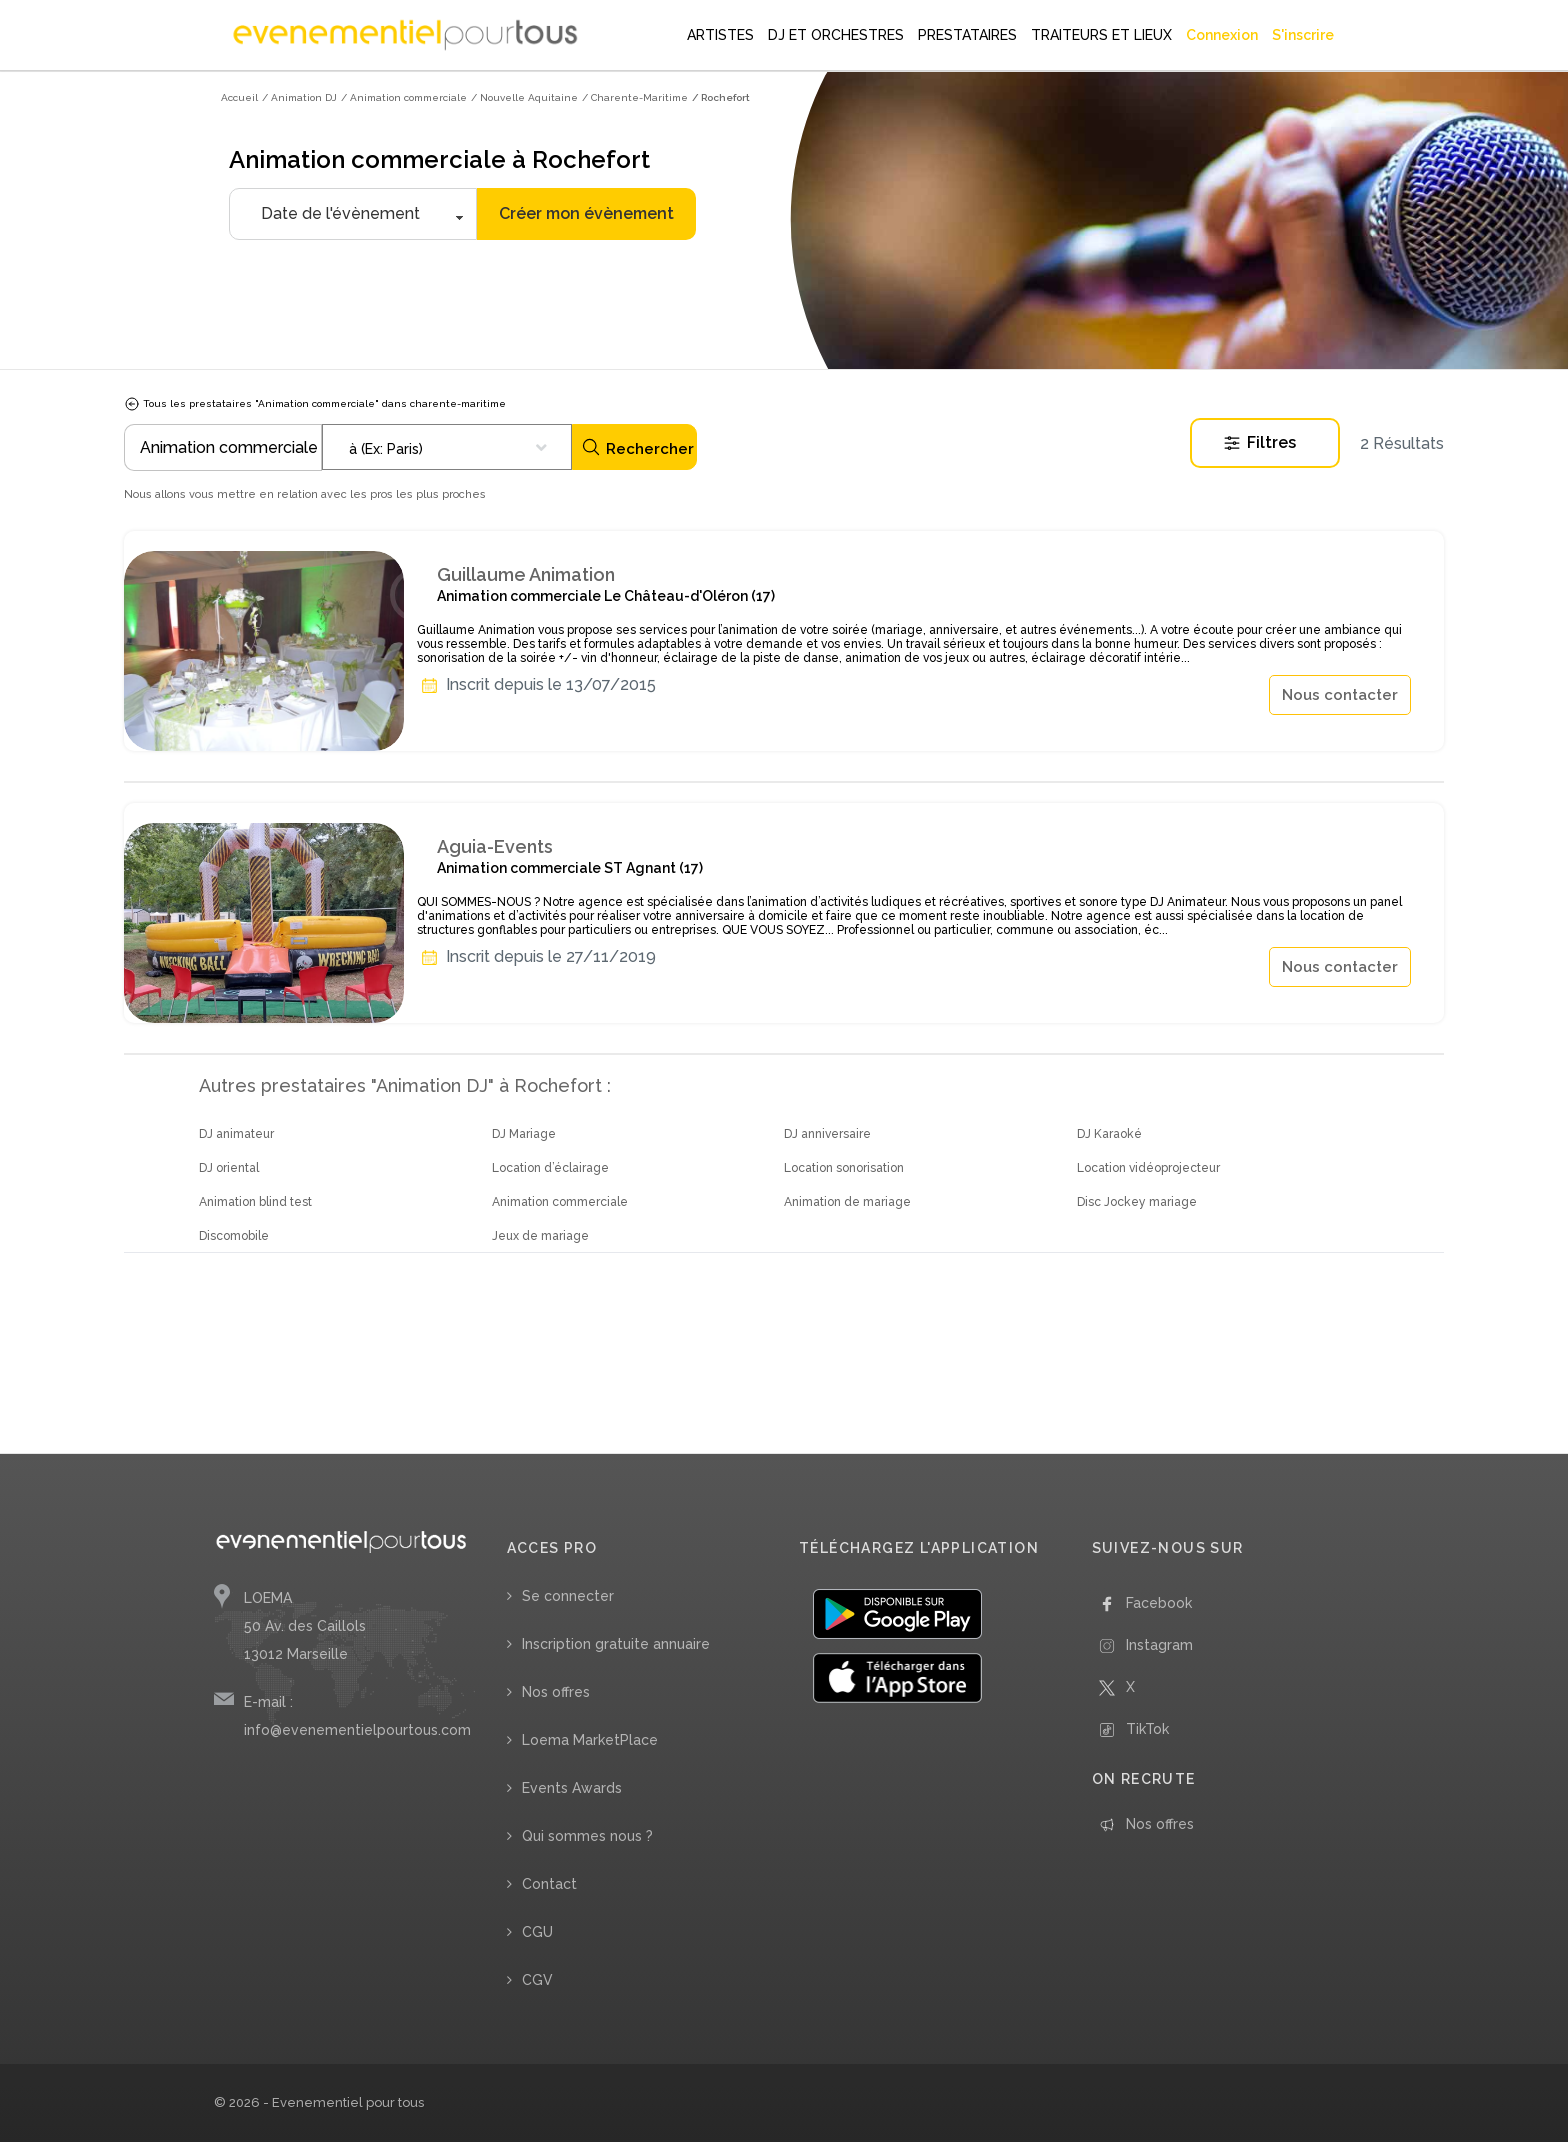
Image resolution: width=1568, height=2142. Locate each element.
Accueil (239, 97)
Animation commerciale (560, 1202)
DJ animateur (236, 1134)
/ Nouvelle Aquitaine (524, 97)
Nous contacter (1340, 695)
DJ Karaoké (1109, 1134)
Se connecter (568, 1596)
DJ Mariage (524, 1134)
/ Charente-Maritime (635, 97)
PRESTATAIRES (967, 35)
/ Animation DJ (299, 97)
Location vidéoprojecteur (1148, 1168)
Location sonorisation (844, 1168)
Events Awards (572, 1788)
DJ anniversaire (827, 1134)
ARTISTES (720, 35)
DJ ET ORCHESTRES (836, 35)
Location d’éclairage (550, 1168)
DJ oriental (229, 1168)
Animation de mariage (847, 1202)
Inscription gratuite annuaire (616, 1644)
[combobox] (447, 447)
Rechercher (637, 447)
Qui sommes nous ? (587, 1836)
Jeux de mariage (540, 1236)
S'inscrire (1303, 35)
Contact (549, 1884)
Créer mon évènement (586, 213)
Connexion (1222, 35)
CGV (537, 1980)
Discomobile (234, 1236)
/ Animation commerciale (404, 97)
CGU (537, 1932)
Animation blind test (255, 1202)
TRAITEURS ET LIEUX (1101, 35)
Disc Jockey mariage (1137, 1202)
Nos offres (556, 1692)
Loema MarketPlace (590, 1740)
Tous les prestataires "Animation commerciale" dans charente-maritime (315, 403)
